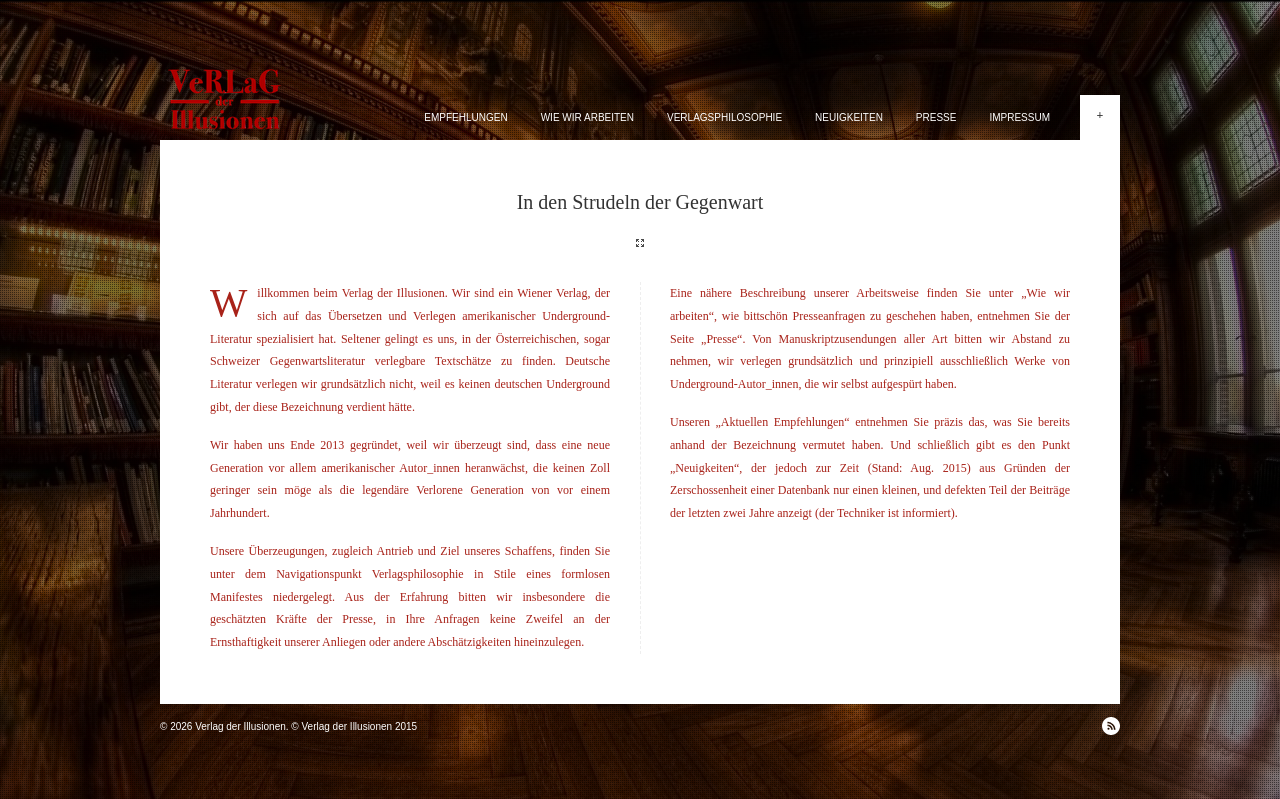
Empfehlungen (465, 117)
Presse (936, 117)
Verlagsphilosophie (724, 117)
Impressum (1019, 117)
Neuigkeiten (849, 117)
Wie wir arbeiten (587, 117)
